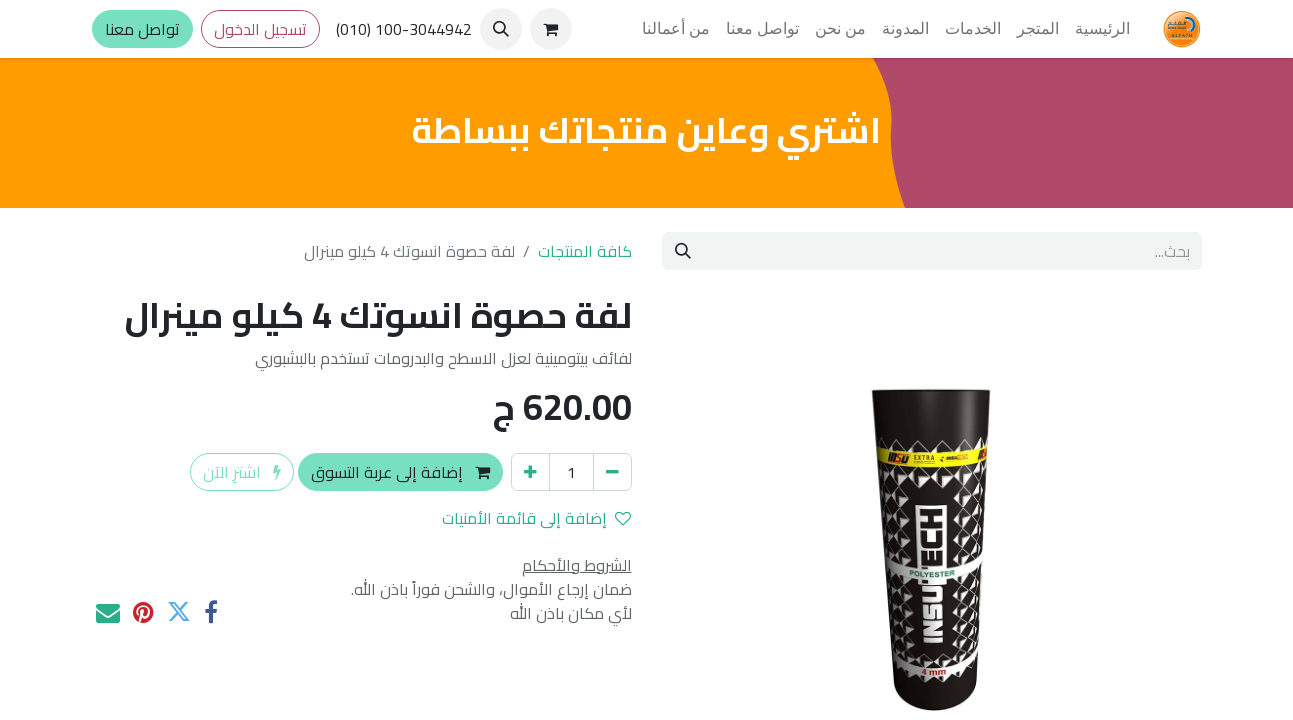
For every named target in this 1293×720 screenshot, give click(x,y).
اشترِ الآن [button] (242, 472)
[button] (501, 29)
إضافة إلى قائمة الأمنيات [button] (536, 518)
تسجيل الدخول (260, 29)
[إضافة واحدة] (530, 472)
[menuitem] (1102, 29)
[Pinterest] (143, 612)
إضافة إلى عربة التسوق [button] (400, 472)
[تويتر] (179, 612)
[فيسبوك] (211, 612)
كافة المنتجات (585, 251)
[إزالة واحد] (612, 472)
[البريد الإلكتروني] (108, 612)
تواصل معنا (142, 29)
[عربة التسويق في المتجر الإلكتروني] (551, 29)
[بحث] (683, 251)
